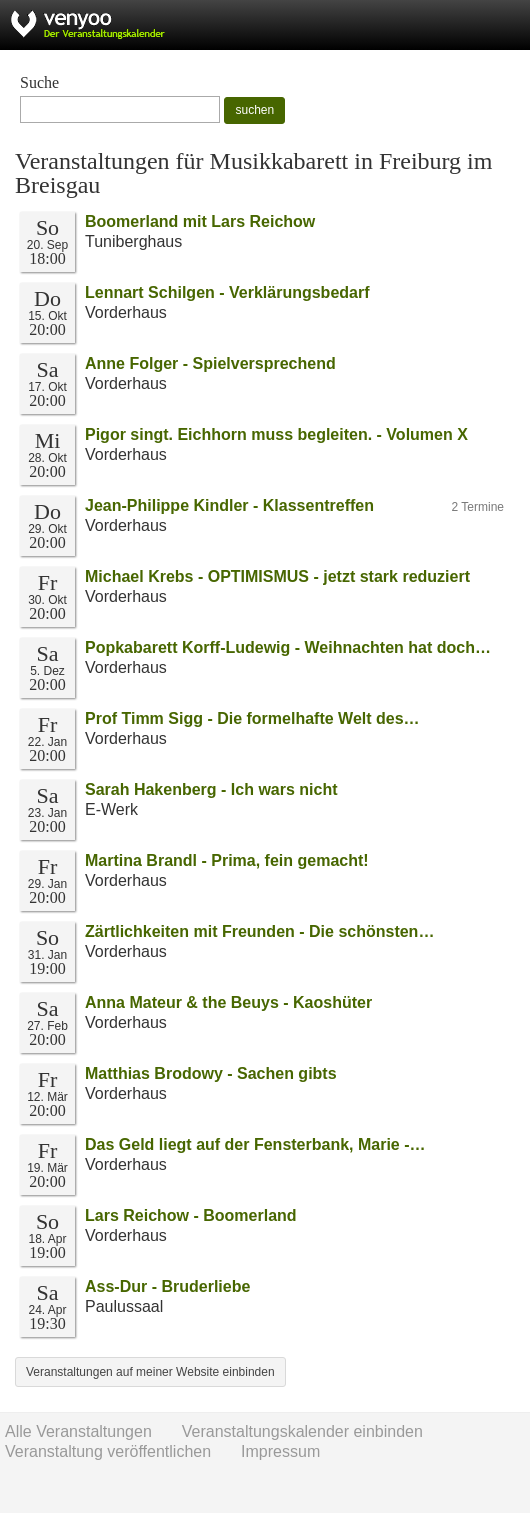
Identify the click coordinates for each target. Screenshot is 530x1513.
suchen (254, 110)
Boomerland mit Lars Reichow (200, 221)
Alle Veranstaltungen (78, 1431)
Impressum (280, 1451)
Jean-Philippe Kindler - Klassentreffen (229, 505)
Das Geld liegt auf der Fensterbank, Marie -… (255, 1144)
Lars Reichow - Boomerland (191, 1215)
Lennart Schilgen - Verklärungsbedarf (227, 292)
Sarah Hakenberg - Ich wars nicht (211, 789)
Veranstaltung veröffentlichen (108, 1451)
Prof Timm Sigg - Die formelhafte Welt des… (252, 718)
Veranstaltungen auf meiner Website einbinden (150, 1372)
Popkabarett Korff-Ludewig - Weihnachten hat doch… (288, 647)
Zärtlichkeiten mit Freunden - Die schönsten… (259, 931)
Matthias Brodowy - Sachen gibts (211, 1073)
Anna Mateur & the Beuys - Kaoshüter (228, 1002)
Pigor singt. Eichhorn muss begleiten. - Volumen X (276, 434)
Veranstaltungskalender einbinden (302, 1431)
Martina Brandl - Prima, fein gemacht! (227, 860)
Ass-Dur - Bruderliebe (167, 1286)
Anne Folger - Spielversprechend (210, 363)
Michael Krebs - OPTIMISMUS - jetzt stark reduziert (277, 576)
